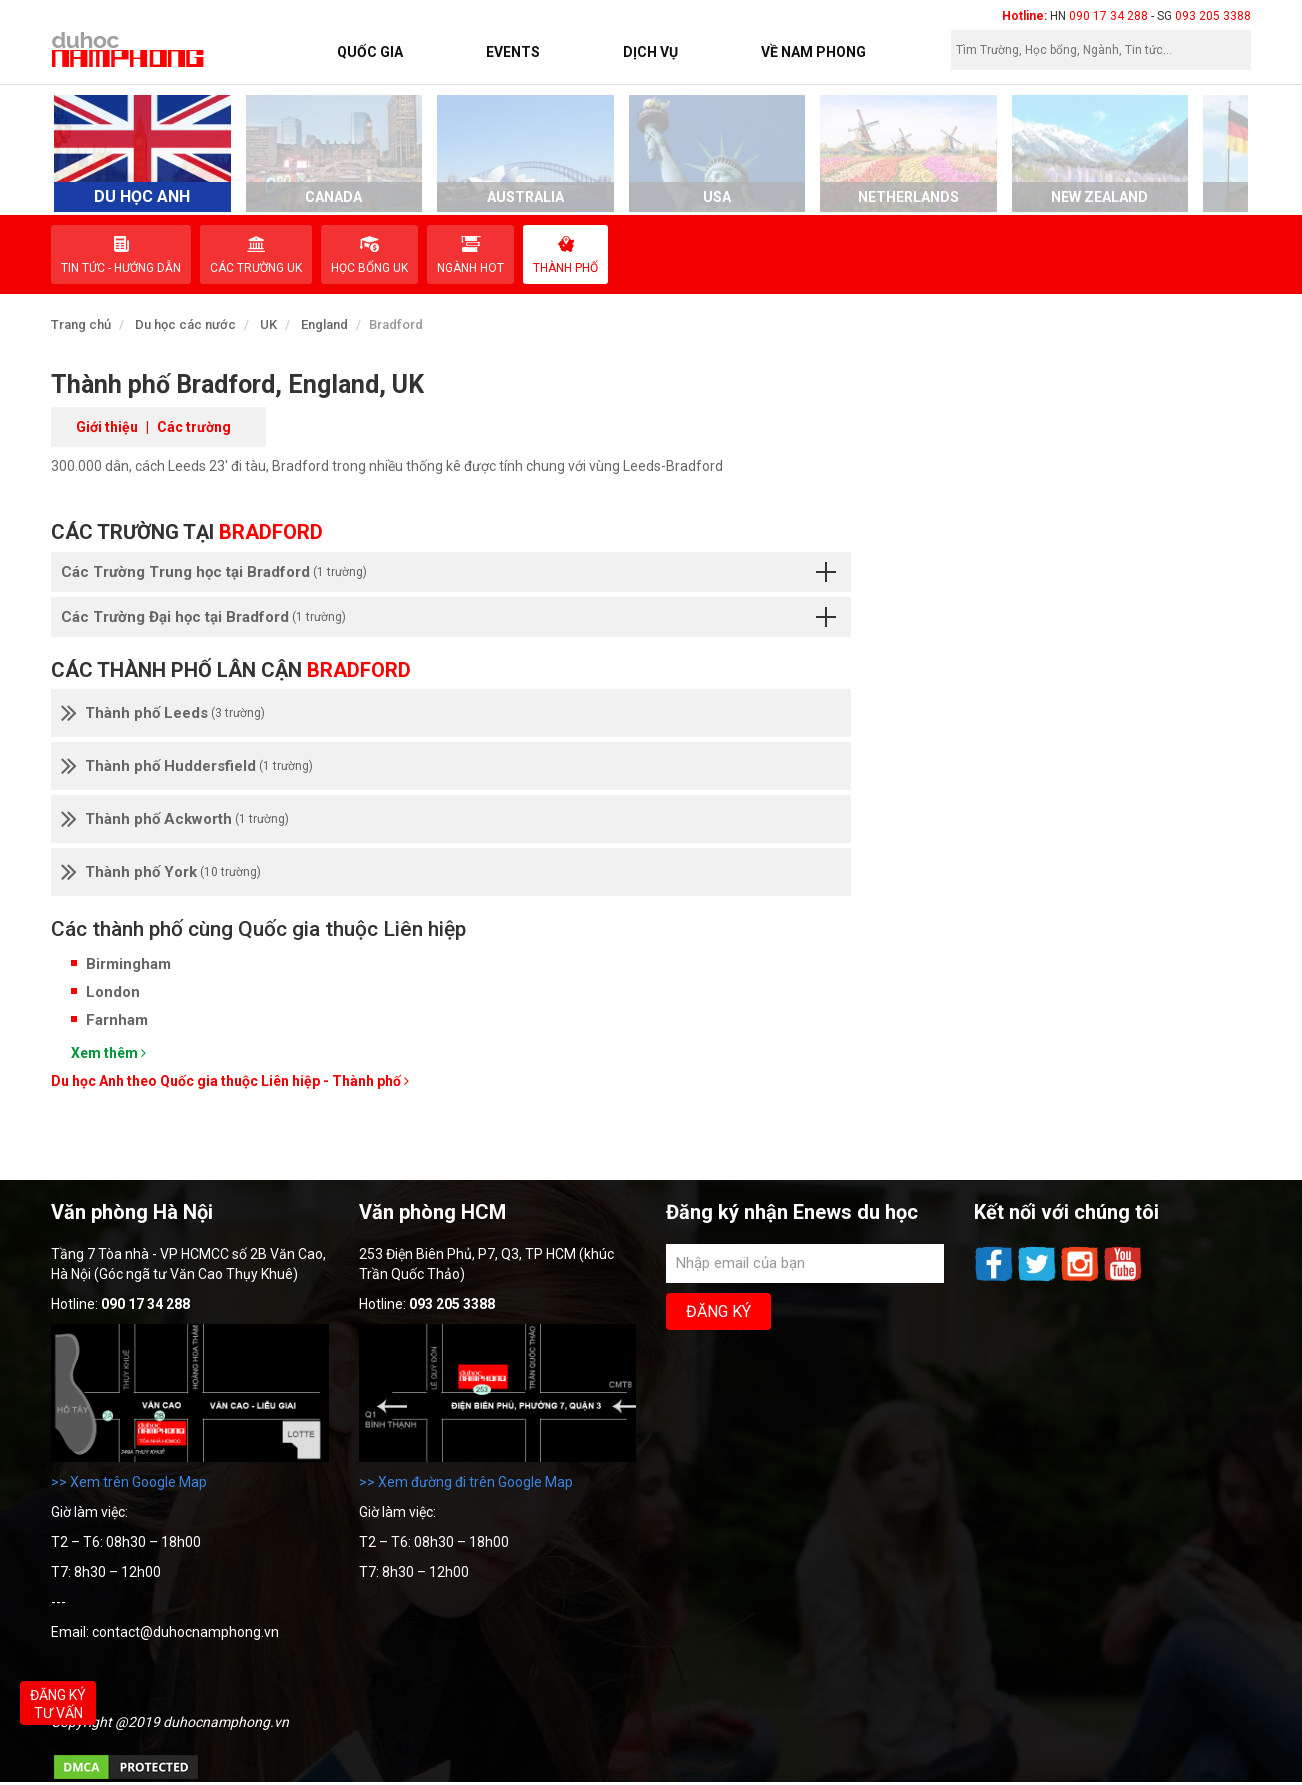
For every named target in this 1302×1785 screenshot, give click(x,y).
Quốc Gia (370, 52)
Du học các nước (185, 324)
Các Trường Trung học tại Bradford (448, 572)
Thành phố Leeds (163, 713)
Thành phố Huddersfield (187, 766)
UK (268, 324)
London (113, 992)
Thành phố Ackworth (175, 819)
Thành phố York (161, 872)
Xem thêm (108, 1053)
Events (513, 52)
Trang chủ (81, 324)
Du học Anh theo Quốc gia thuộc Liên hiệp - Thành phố (230, 1081)
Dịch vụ (650, 52)
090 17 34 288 (1108, 16)
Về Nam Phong (813, 52)
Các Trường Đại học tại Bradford (448, 617)
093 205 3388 (1213, 16)
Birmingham (128, 964)
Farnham (117, 1020)
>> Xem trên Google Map (129, 1482)
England (324, 324)
